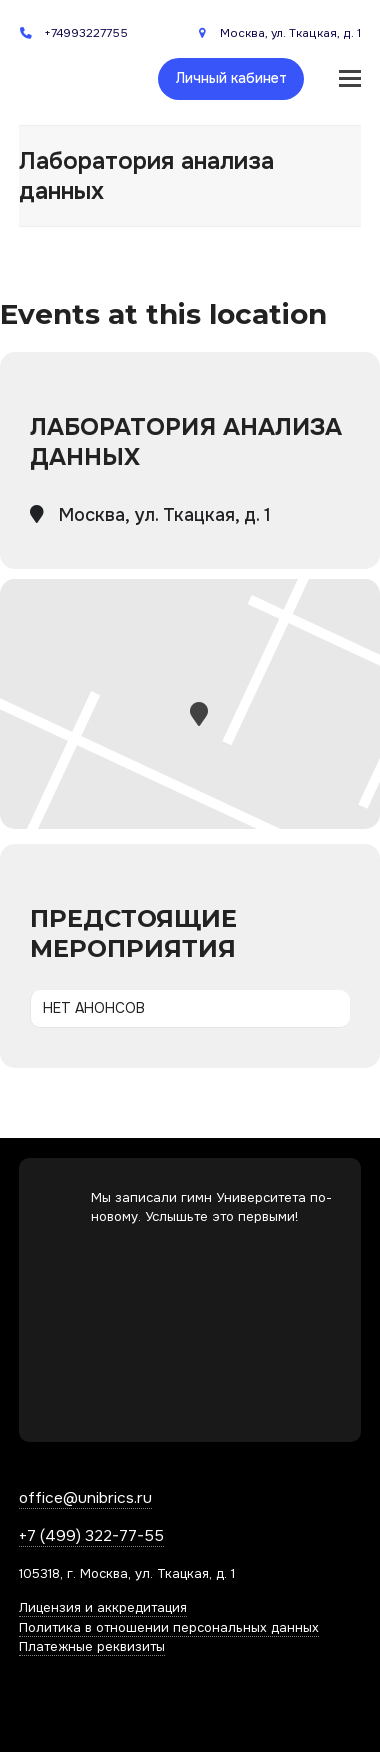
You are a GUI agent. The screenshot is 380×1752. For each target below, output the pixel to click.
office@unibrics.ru (85, 1498)
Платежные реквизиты (92, 1646)
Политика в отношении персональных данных (169, 1627)
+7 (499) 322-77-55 (91, 1536)
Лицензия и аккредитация (103, 1607)
